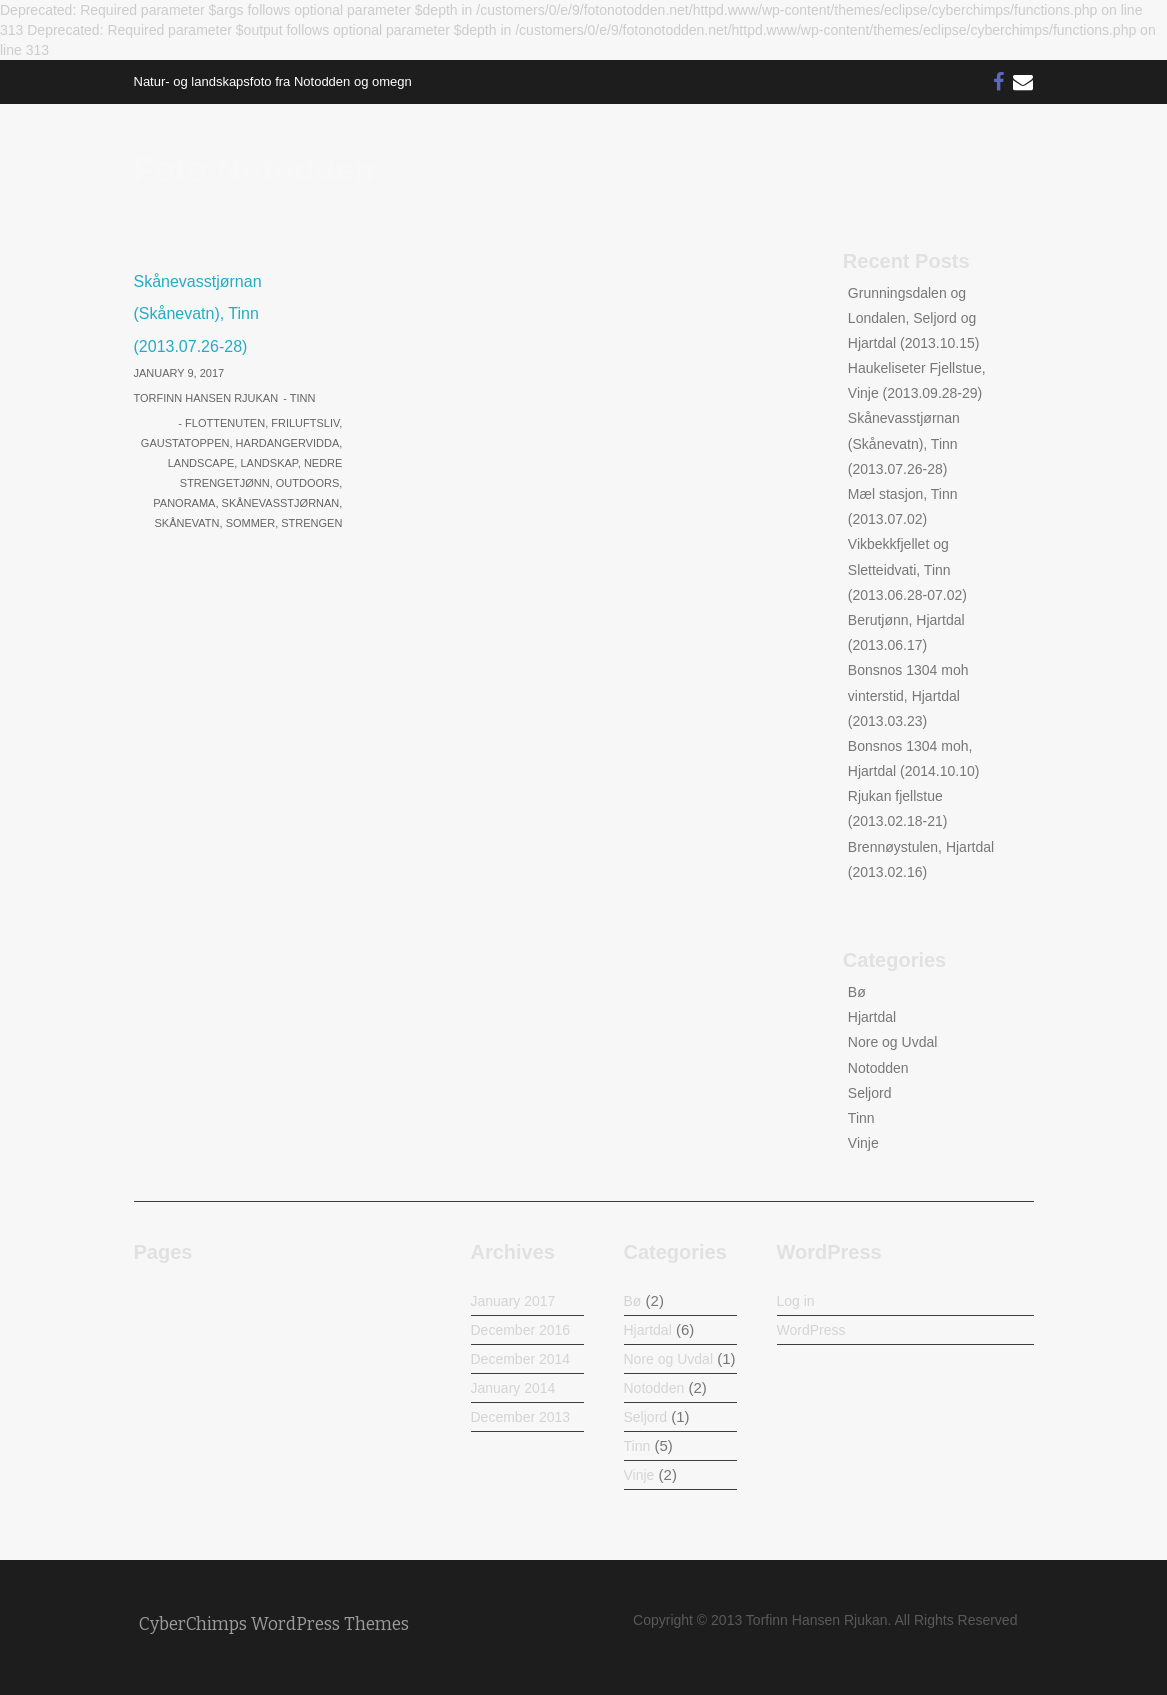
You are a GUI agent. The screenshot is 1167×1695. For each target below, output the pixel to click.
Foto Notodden (255, 169)
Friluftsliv (305, 423)
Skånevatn (187, 523)
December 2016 (521, 1330)
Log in (796, 1301)
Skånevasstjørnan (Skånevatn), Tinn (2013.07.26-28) (198, 314)
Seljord (870, 1093)
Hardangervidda (288, 443)
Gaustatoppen (185, 443)
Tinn (303, 398)
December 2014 (521, 1359)
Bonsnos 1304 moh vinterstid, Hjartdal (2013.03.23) (908, 695)
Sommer (251, 523)
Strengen (311, 523)
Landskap (268, 463)
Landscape (201, 463)
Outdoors (308, 483)
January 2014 (513, 1388)
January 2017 (513, 1301)
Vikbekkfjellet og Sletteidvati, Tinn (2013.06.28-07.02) (907, 569)
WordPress (811, 1330)
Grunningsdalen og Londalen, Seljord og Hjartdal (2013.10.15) (914, 318)
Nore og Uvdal (893, 1042)
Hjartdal (872, 1017)
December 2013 (521, 1417)
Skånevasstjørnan (281, 503)
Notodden (878, 1068)
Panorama (184, 503)
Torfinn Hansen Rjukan (206, 398)
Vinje (863, 1143)
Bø (857, 992)
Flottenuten (225, 423)
